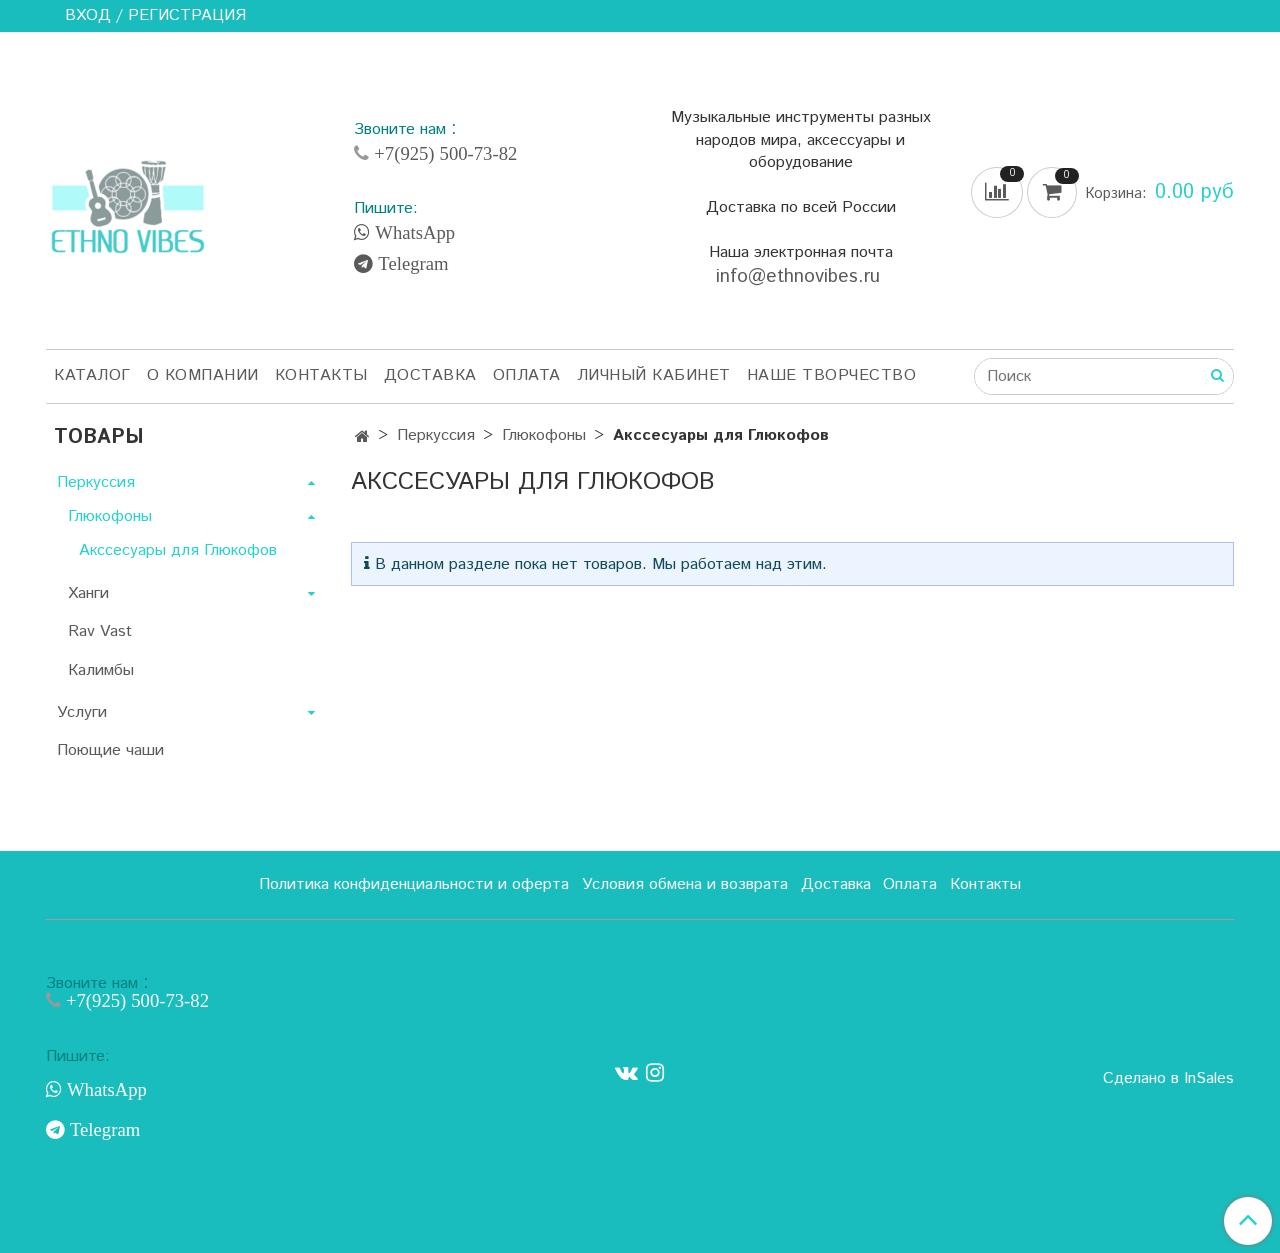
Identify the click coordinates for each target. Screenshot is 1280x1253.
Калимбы (101, 670)
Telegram (410, 264)
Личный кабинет (654, 375)
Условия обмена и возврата (685, 884)
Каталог (92, 375)
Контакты (321, 375)
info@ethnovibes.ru (801, 276)
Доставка (430, 375)
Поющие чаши (110, 750)
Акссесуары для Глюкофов (178, 550)
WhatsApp (412, 233)
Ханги (88, 593)
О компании (203, 375)
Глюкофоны (544, 435)
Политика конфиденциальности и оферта (414, 884)
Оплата (527, 375)
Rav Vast (100, 631)
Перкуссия (436, 435)
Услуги (82, 712)
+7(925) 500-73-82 (443, 153)
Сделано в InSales (1168, 1079)
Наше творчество (832, 375)
